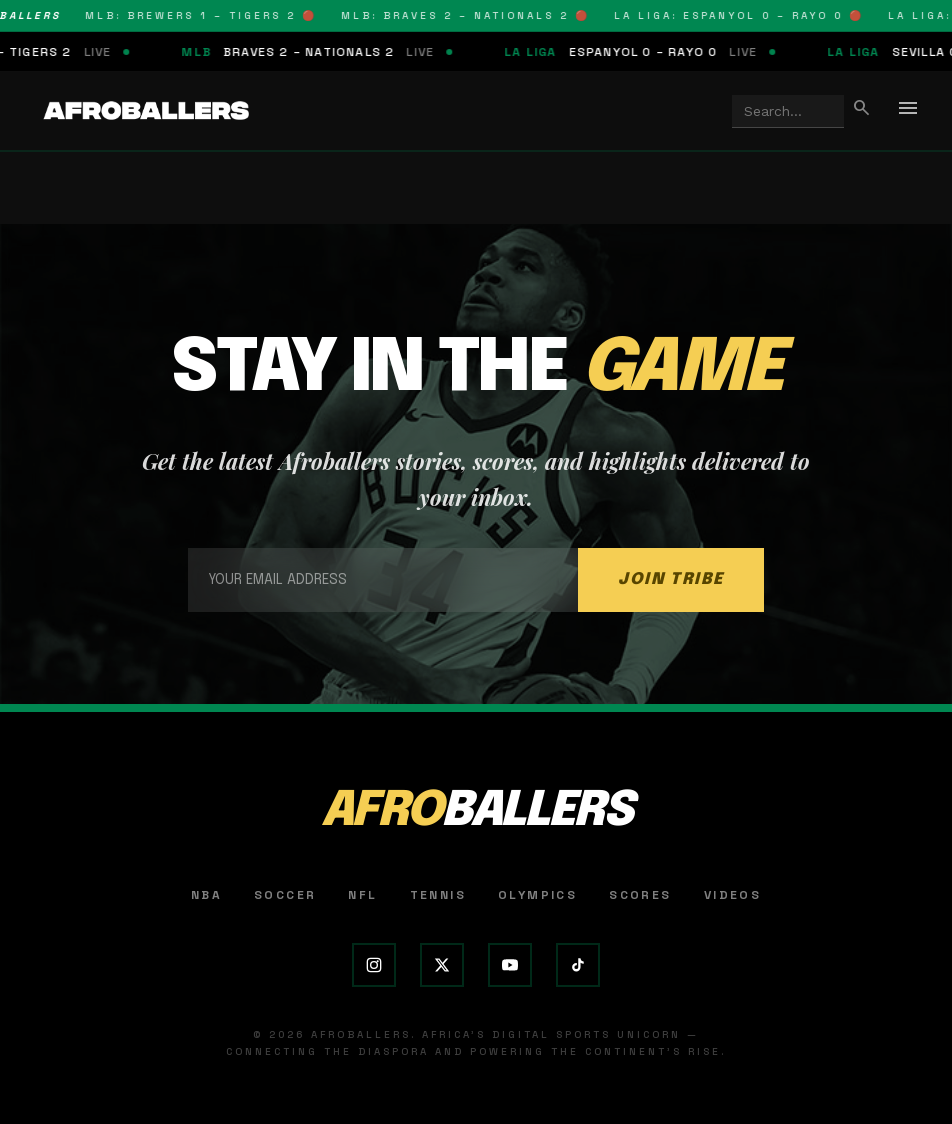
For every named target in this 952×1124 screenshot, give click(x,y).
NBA (206, 895)
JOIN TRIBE (671, 579)
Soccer (285, 895)
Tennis (438, 895)
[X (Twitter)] (442, 965)
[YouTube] (510, 965)
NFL (362, 895)
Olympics (537, 895)
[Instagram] (374, 965)
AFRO (476, 811)
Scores (640, 895)
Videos (732, 895)
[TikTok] (578, 965)
